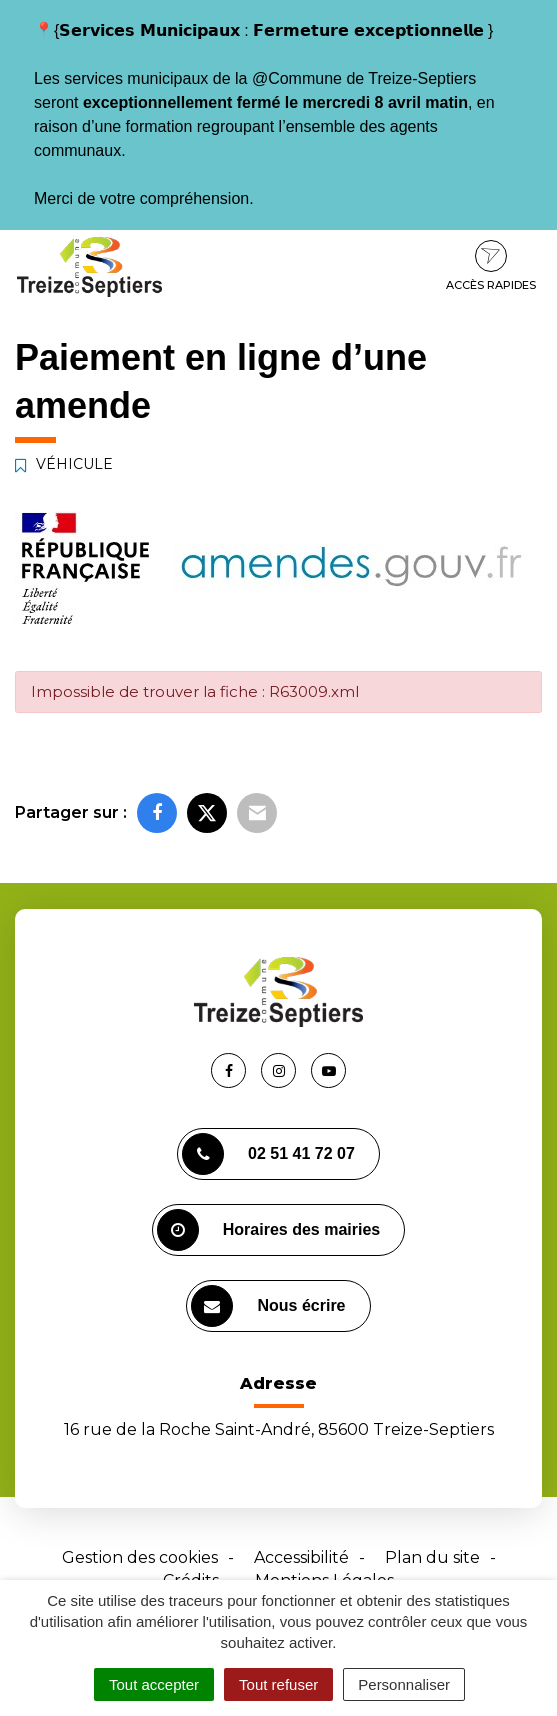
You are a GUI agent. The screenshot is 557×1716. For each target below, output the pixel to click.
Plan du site (432, 1557)
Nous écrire (268, 1306)
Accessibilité (301, 1557)
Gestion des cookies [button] (140, 1557)
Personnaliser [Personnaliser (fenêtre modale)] (404, 1684)
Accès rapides (491, 266)
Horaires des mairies (268, 1230)
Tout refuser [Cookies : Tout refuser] (278, 1684)
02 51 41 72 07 (268, 1154)
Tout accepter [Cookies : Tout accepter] (154, 1684)
